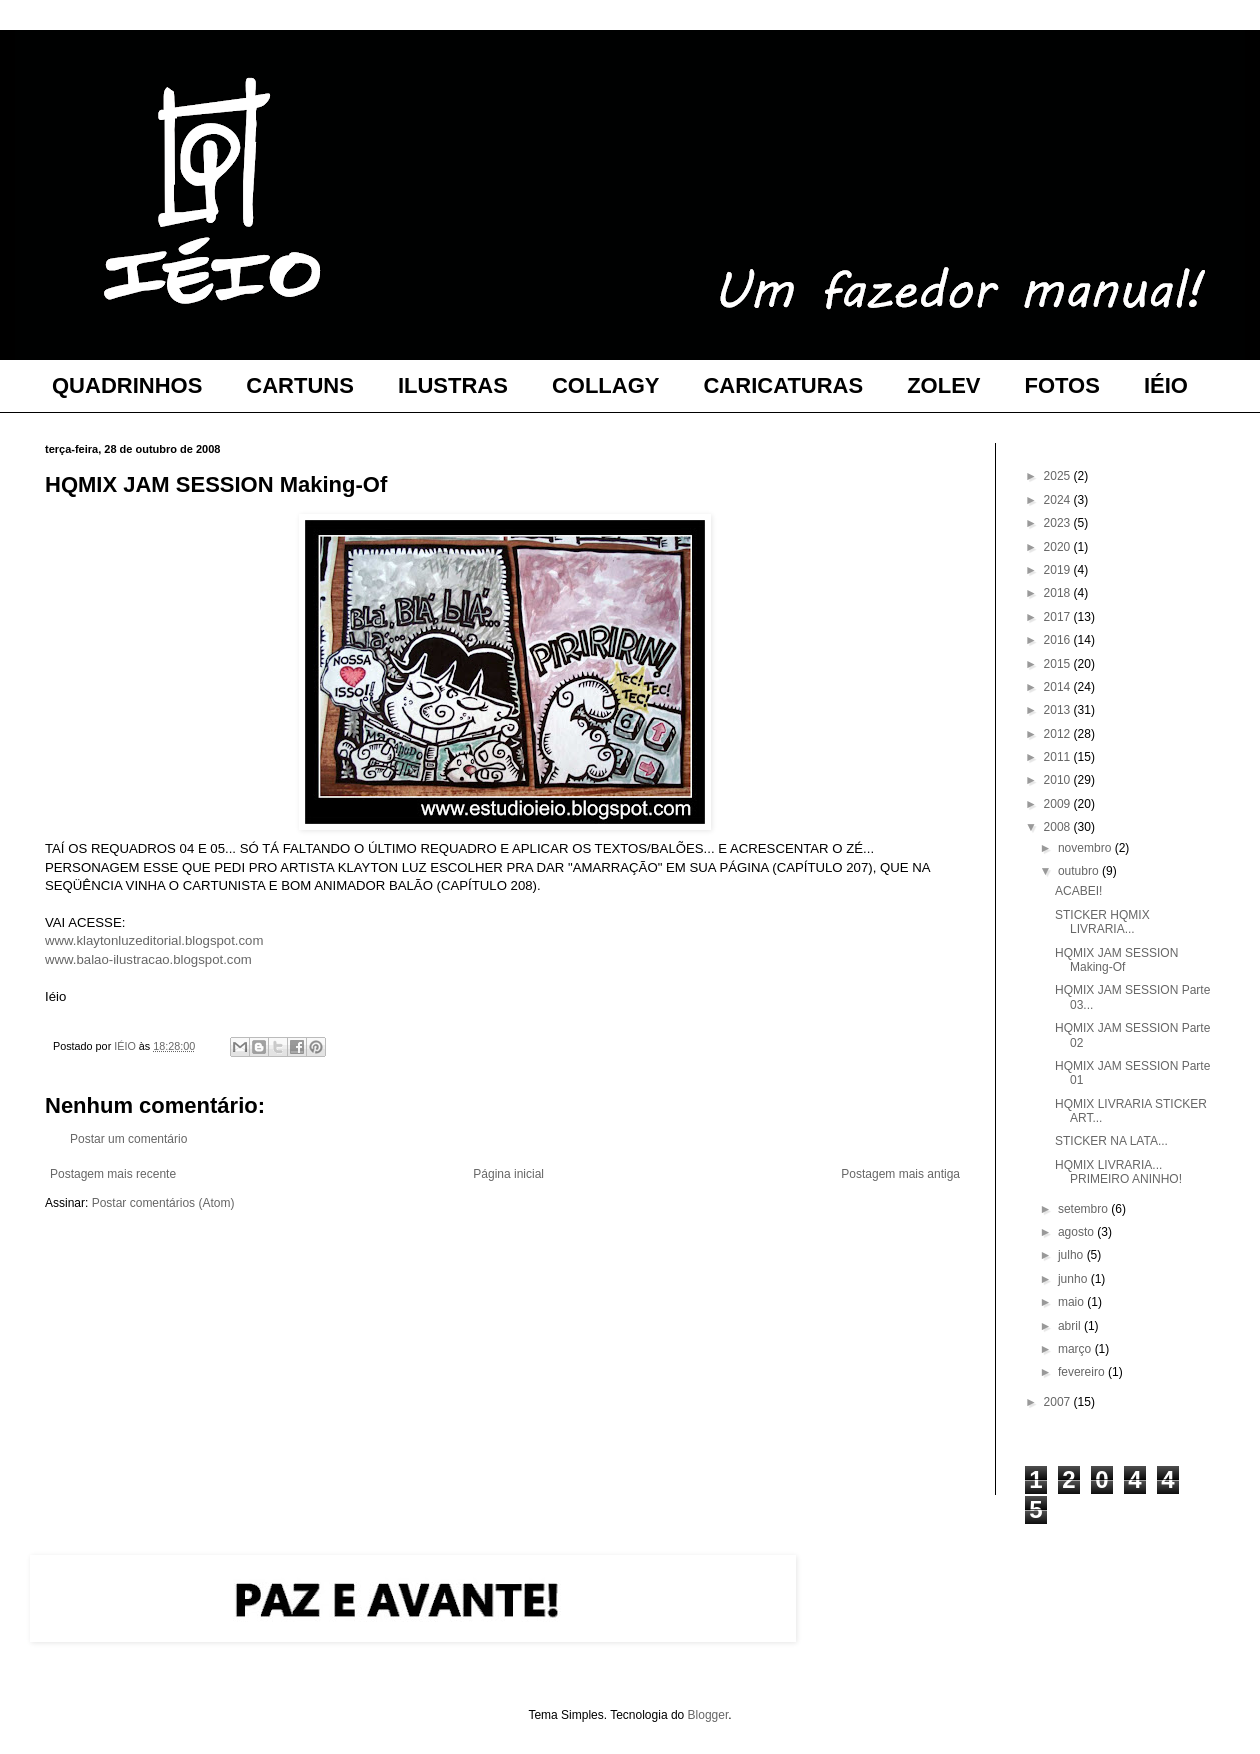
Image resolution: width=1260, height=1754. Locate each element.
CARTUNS (300, 385)
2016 (1059, 640)
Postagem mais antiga (900, 1174)
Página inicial (508, 1174)
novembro (1086, 848)
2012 (1059, 734)
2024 (1059, 500)
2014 (1059, 687)
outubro (1080, 871)
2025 (1059, 476)
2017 (1059, 617)
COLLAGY (606, 385)
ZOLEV (943, 385)
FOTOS (1062, 385)
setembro (1084, 1209)
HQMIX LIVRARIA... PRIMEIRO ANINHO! (1118, 1172)
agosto (1077, 1232)
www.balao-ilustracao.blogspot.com (148, 959)
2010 (1059, 780)
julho (1072, 1255)
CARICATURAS (783, 385)
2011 (1059, 757)
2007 (1059, 1402)
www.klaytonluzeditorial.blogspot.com (154, 940)
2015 (1059, 664)
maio (1072, 1302)
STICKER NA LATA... (1111, 1141)
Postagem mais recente (113, 1174)
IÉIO (1166, 385)
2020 (1059, 547)
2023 (1059, 523)
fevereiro (1083, 1372)
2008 (1059, 827)
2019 (1059, 570)
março (1076, 1349)
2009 (1059, 804)
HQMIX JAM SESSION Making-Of (1116, 960)
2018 (1059, 593)
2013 (1059, 710)
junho (1074, 1279)
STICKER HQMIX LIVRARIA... (1102, 922)
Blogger (708, 1715)
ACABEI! (1078, 891)
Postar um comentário (128, 1139)
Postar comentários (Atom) (163, 1203)
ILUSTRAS (453, 385)
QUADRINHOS (127, 385)
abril (1071, 1326)
